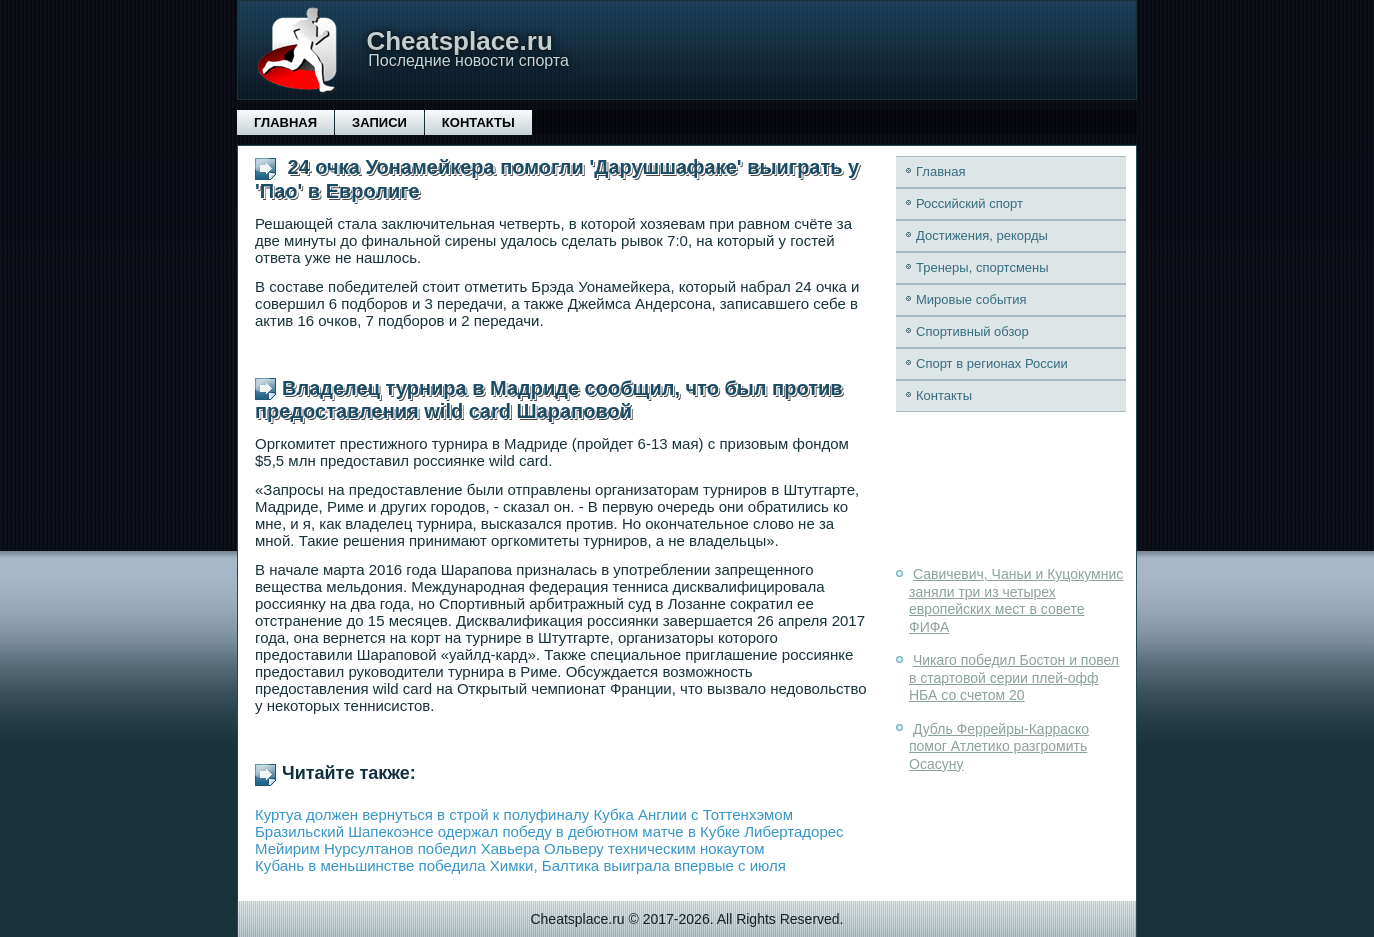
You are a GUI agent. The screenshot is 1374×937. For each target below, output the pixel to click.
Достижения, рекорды (982, 235)
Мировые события (971, 299)
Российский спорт (969, 203)
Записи (379, 122)
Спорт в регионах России (992, 363)
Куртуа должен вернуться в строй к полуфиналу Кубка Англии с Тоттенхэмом (524, 814)
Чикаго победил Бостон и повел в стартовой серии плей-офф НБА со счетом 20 (1014, 677)
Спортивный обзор (972, 331)
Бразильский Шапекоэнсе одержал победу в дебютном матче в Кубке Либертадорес (549, 831)
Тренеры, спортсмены (982, 267)
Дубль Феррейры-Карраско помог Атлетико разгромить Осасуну (999, 746)
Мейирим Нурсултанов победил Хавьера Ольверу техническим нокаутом (510, 848)
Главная (285, 122)
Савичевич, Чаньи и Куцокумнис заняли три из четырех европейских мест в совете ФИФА (1016, 600)
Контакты (478, 122)
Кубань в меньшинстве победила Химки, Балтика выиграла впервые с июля (520, 865)
